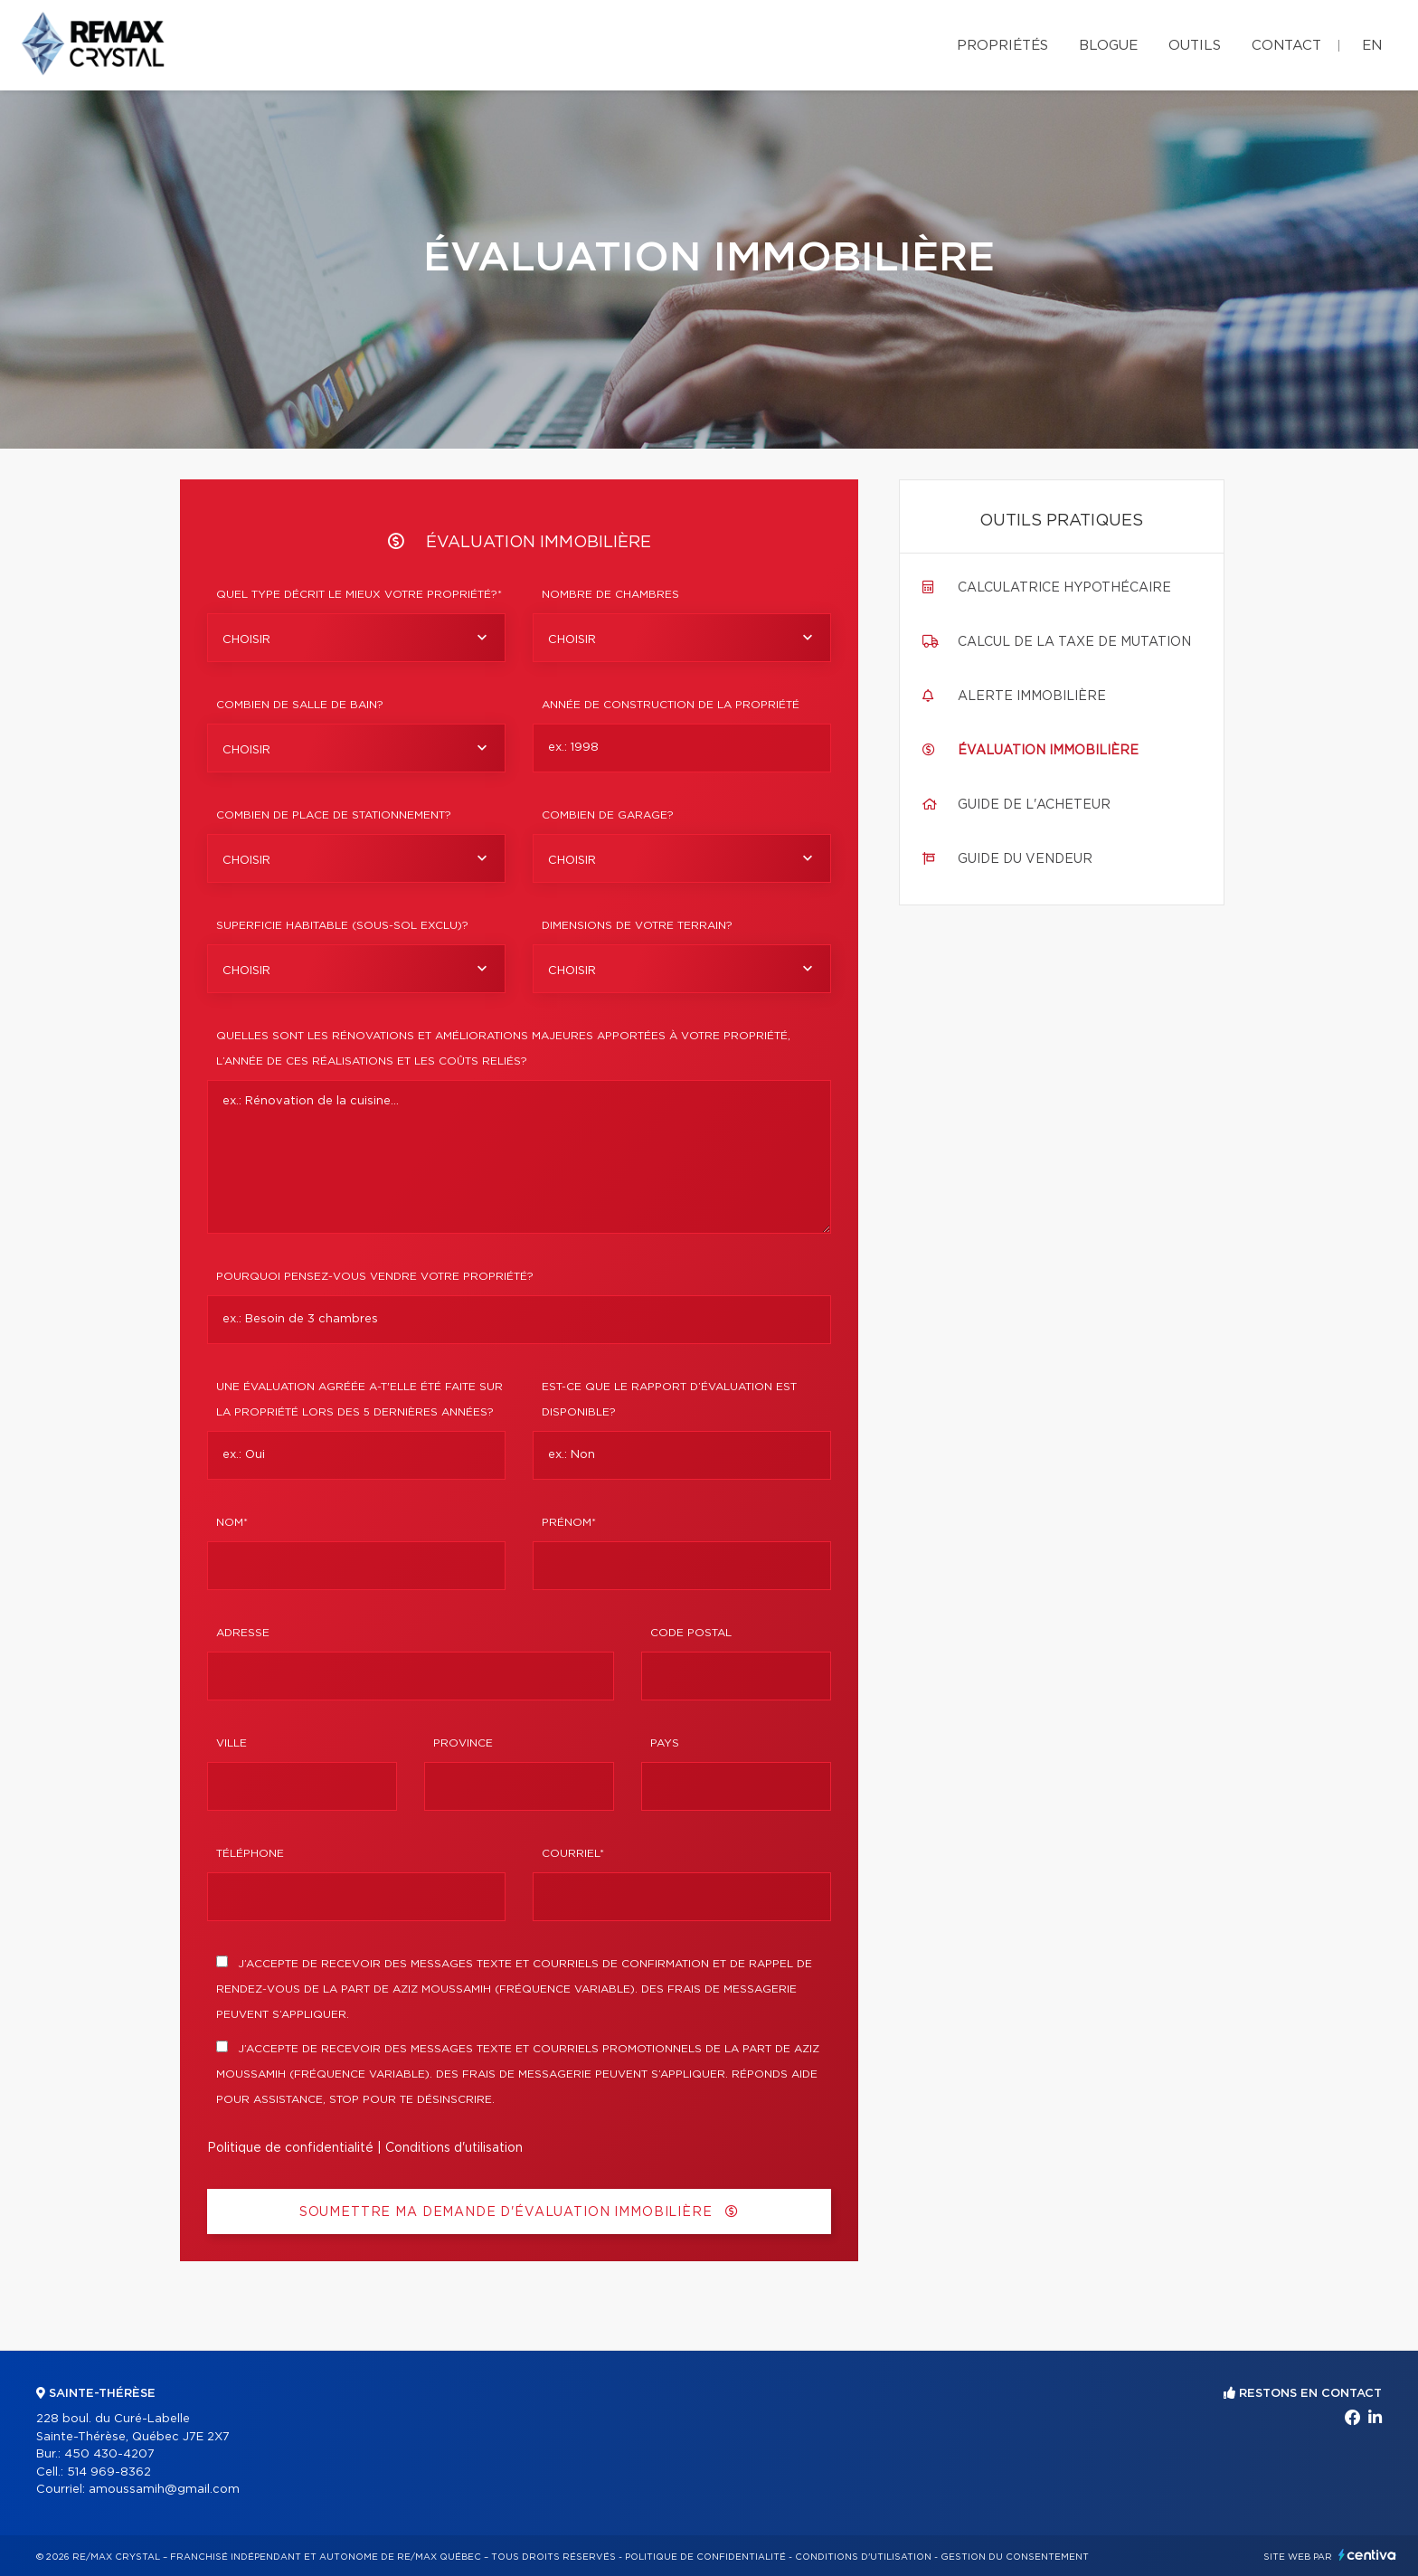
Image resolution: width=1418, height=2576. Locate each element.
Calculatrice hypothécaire (1064, 588)
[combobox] (356, 637)
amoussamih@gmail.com (164, 2490)
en (1372, 45)
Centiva (1367, 2555)
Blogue (1108, 45)
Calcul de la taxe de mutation (1074, 642)
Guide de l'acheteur (1034, 805)
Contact (1286, 45)
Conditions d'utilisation (454, 2148)
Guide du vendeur (1025, 859)
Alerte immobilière (1032, 696)
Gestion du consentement (1015, 2557)
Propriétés (1002, 45)
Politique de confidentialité (290, 2148)
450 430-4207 (109, 2454)
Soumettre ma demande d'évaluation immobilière (519, 2212)
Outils (1194, 45)
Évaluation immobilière (1048, 750)
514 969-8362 (109, 2472)
